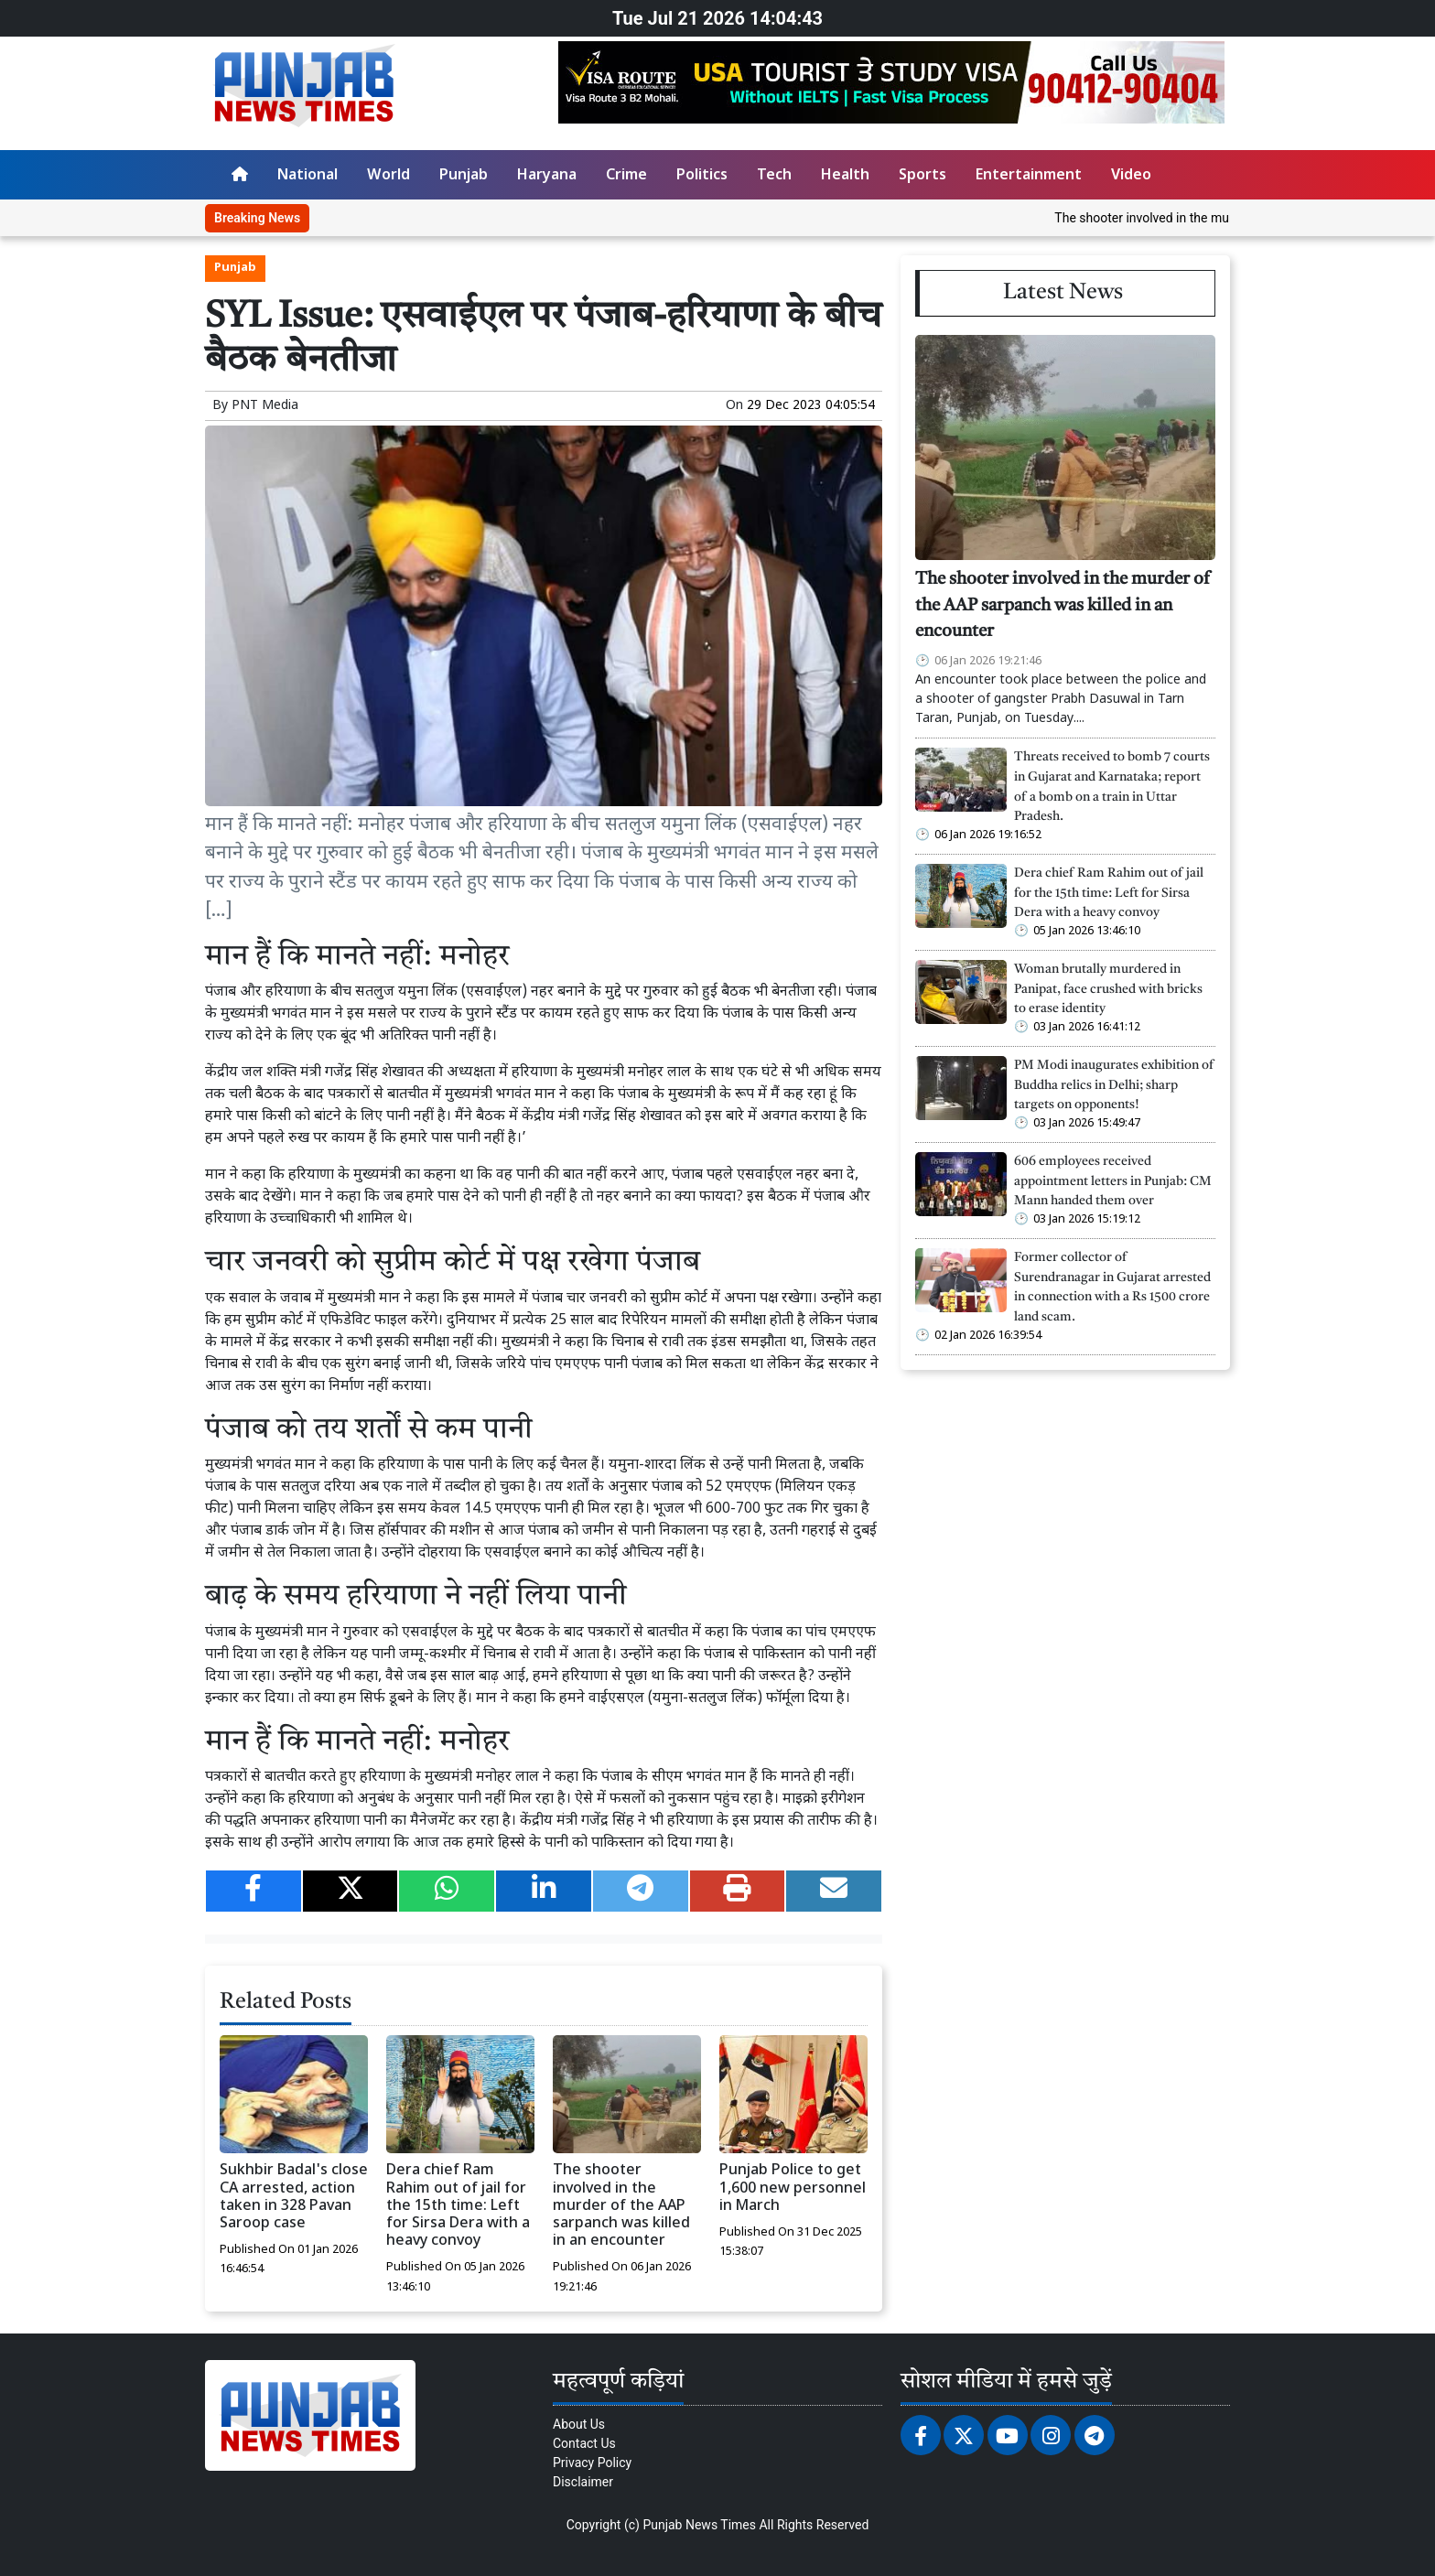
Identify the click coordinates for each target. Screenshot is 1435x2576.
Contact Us (584, 2443)
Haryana (547, 176)
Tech (774, 176)
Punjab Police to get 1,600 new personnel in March (792, 2188)
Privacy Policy (592, 2462)
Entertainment (1029, 176)
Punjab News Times (699, 2524)
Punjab (463, 176)
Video (1131, 176)
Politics (702, 176)
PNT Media (265, 406)
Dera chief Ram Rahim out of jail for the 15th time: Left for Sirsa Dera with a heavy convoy (458, 2206)
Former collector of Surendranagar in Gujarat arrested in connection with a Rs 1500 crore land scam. (1112, 1287)
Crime (626, 176)
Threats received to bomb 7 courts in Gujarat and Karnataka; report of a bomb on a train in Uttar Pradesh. (1112, 787)
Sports (922, 176)
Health (845, 176)
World (388, 176)
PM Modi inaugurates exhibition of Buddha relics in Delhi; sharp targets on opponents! (1114, 1085)
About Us (579, 2424)
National (307, 176)
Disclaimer (583, 2481)
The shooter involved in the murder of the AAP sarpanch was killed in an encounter (621, 2206)
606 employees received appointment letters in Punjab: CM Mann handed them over (1113, 1181)
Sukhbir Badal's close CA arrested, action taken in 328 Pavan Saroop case (294, 2197)
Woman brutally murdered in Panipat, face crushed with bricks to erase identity (1108, 989)
